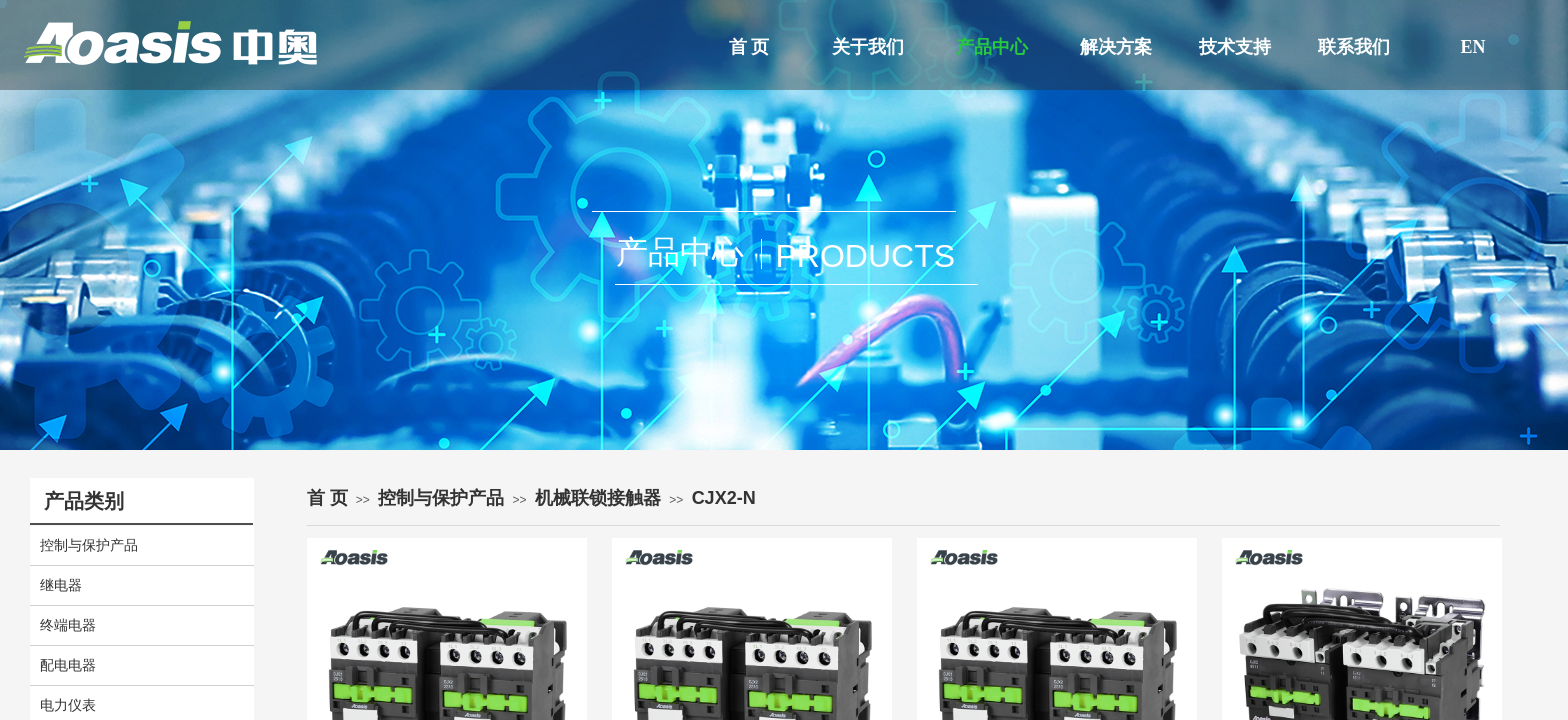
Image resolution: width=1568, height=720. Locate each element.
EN (1472, 47)
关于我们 (868, 47)
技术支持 (1235, 47)
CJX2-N (724, 498)
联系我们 (1354, 47)
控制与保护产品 (441, 498)
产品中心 (992, 47)
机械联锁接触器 (598, 498)
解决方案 (1116, 47)
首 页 (749, 47)
